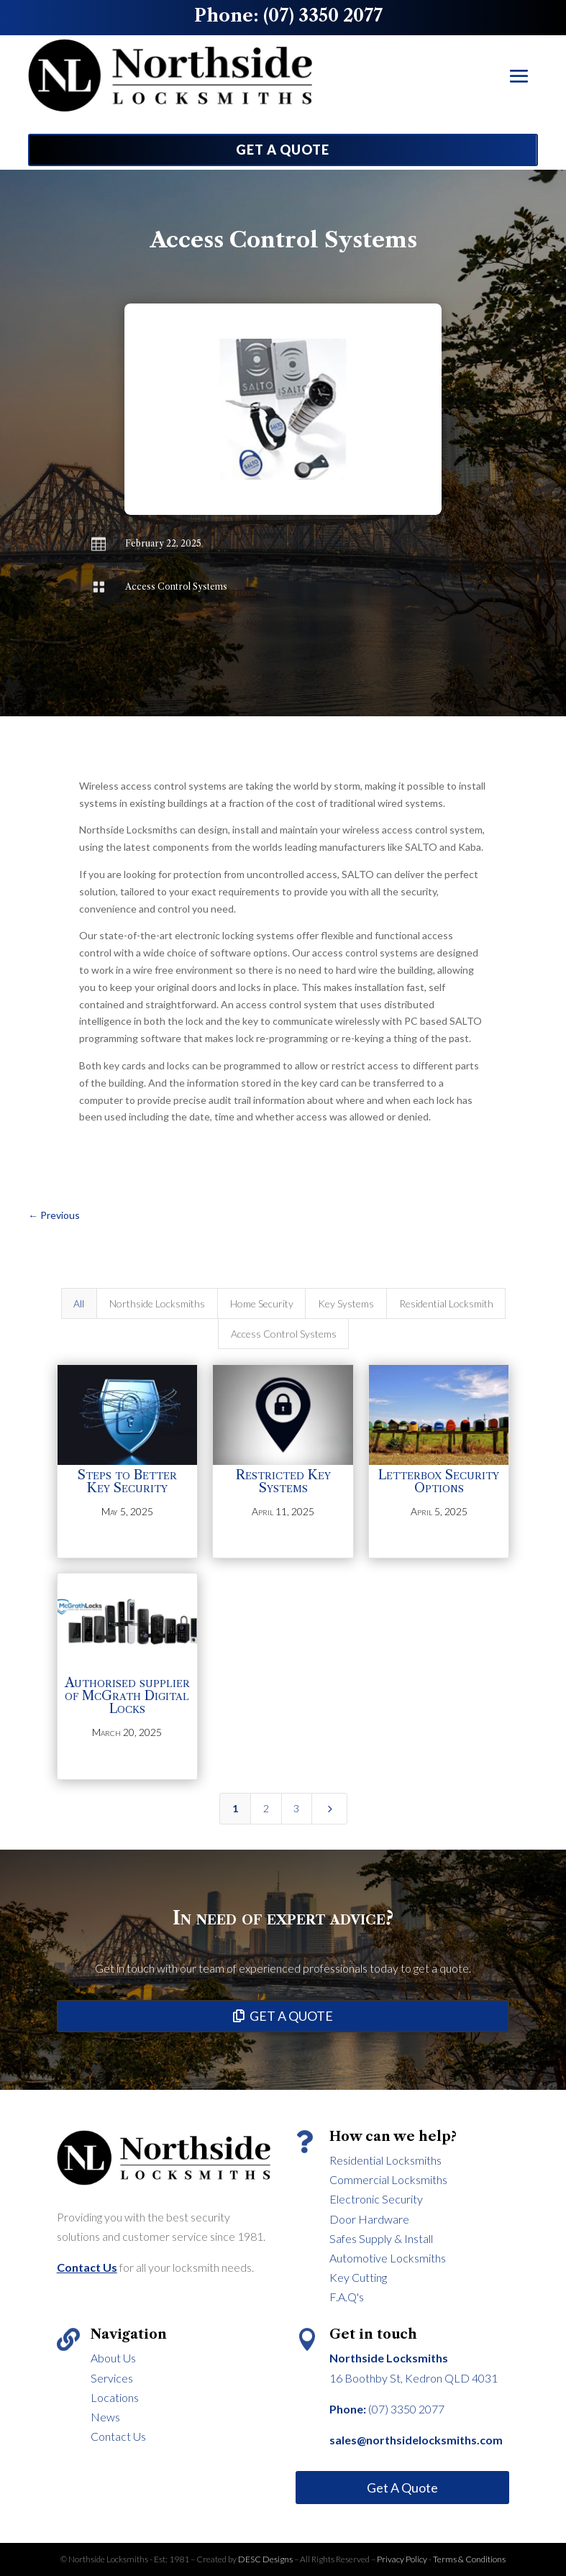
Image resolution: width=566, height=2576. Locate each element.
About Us (113, 2358)
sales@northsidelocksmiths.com (416, 2440)
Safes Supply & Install (381, 2238)
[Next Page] (329, 1808)
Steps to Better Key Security (127, 1481)
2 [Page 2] (266, 1808)
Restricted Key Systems (283, 1481)
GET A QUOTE (282, 149)
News (105, 2417)
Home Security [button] (261, 1303)
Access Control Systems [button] (284, 1334)
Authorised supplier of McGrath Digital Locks (127, 1696)
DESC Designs (266, 2559)
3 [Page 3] (296, 1808)
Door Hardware (369, 2219)
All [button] (78, 1303)
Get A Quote (402, 2487)
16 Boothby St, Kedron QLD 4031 (413, 2378)
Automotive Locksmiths (387, 2258)
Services (112, 2378)
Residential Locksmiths (385, 2160)
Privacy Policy (402, 2559)
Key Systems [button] (346, 1303)
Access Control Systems (176, 586)
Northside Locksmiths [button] (157, 1303)
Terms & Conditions (469, 2559)
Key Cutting (358, 2277)
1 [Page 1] (235, 1808)
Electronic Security (376, 2199)
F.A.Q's (346, 2296)
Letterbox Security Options (438, 1481)
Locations (115, 2397)
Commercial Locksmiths (388, 2179)
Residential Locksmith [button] (446, 1303)
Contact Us (118, 2436)
